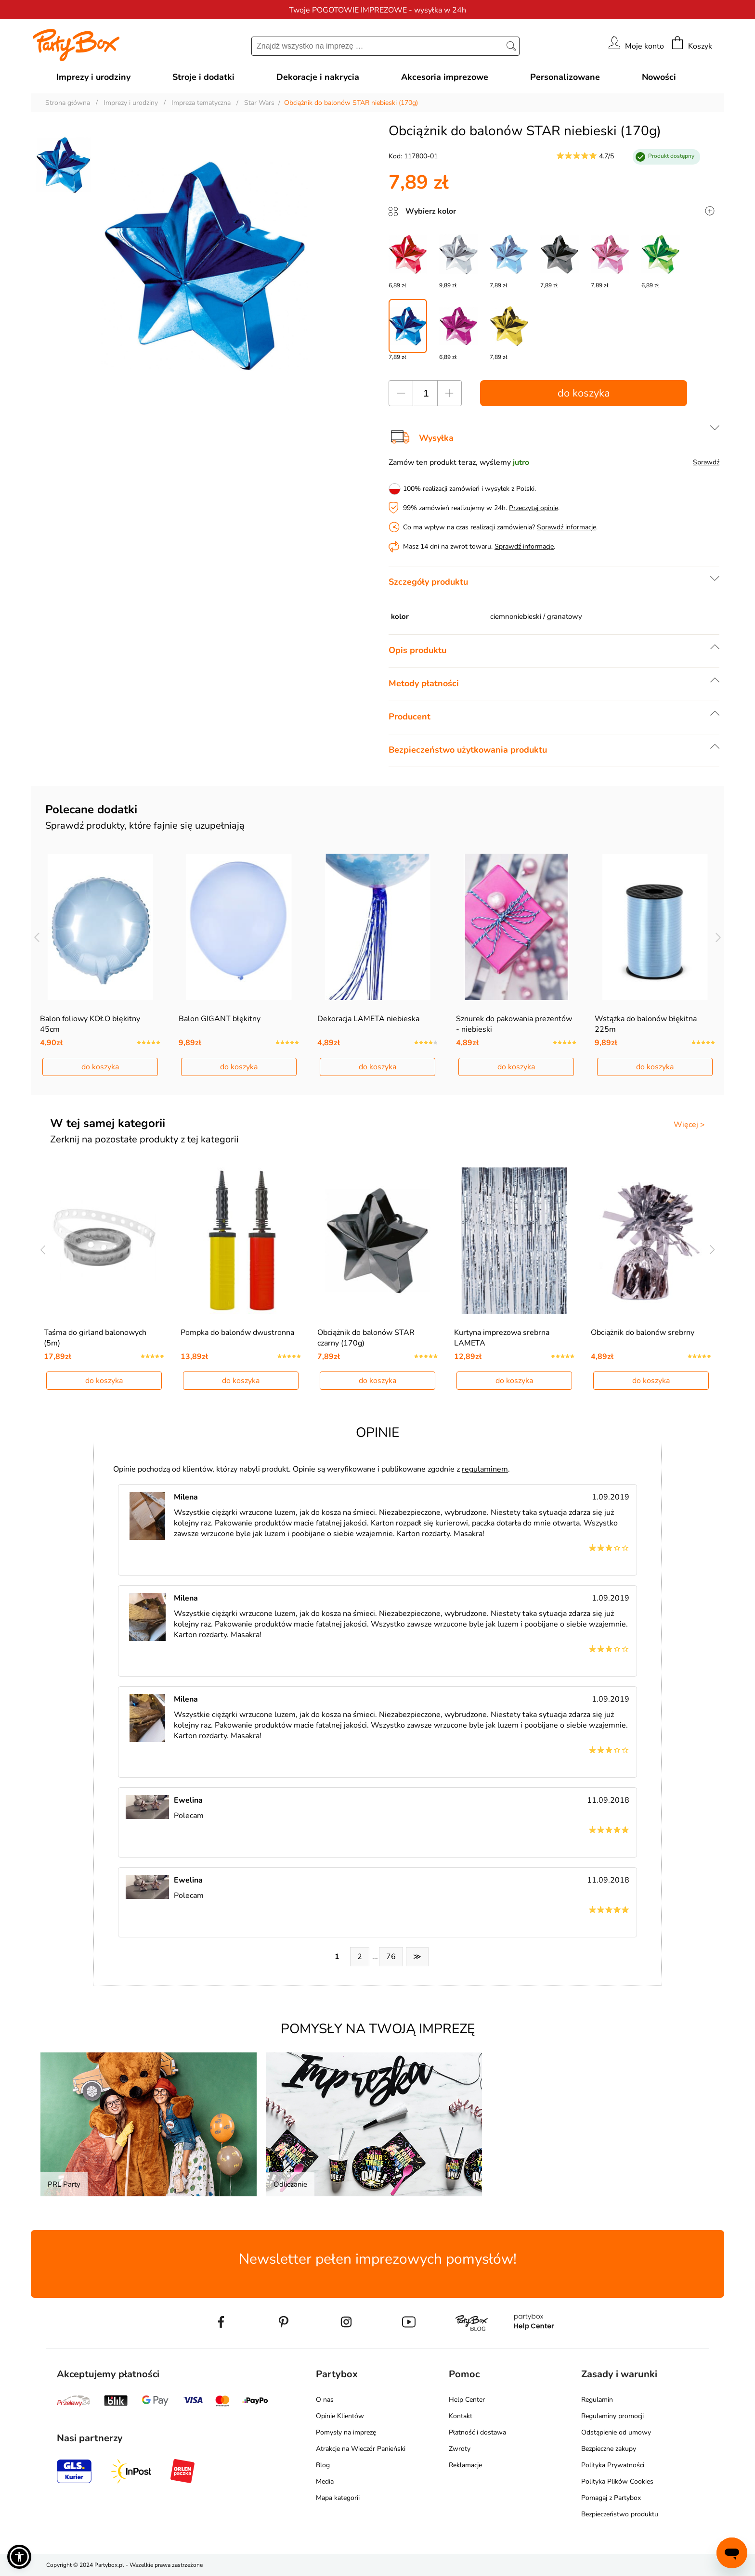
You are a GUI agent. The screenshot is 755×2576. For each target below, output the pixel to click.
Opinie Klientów (340, 2416)
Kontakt (460, 2416)
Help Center (467, 2399)
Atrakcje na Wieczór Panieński (360, 2448)
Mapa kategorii (338, 2497)
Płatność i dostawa (477, 2432)
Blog (323, 2465)
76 (391, 1956)
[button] (19, 2556)
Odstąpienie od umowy (616, 2432)
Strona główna (67, 102)
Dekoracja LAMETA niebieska (368, 1018)
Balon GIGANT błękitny (219, 1018)
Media (325, 2481)
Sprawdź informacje (566, 527)
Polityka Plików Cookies (617, 2481)
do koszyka (584, 393)
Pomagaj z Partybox (611, 2497)
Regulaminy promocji (612, 2416)
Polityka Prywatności (612, 2465)
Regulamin (597, 2399)
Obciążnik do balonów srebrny (642, 1332)
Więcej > (689, 1124)
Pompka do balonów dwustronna (237, 1332)
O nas (325, 2399)
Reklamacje (465, 2465)
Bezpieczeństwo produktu (619, 2514)
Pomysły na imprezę (346, 2432)
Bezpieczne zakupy (608, 2448)
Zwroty (459, 2448)
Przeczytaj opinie (533, 508)
